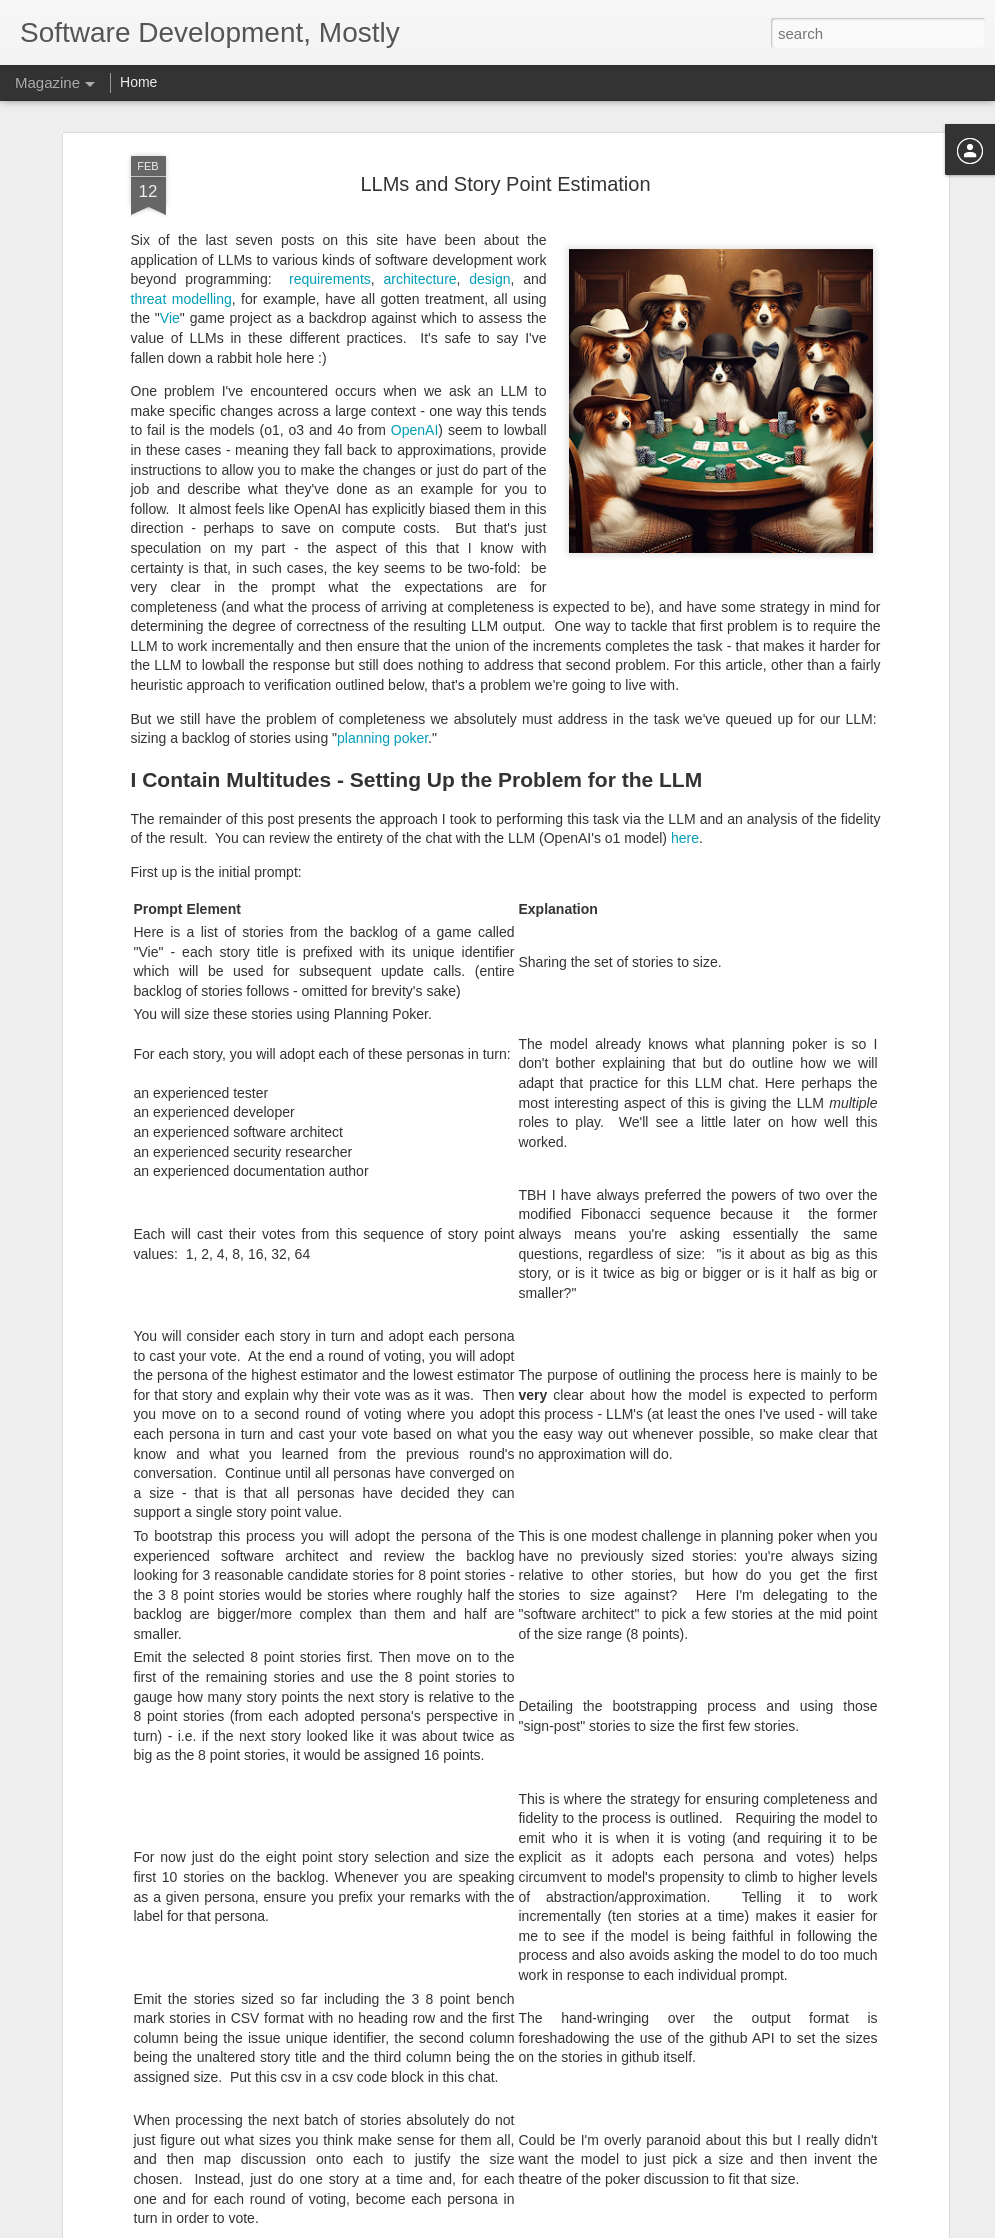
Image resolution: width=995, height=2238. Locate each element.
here (685, 652)
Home (138, 82)
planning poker (382, 552)
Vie (170, 132)
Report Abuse (618, 2227)
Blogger (560, 2227)
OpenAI (414, 244)
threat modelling (181, 112)
